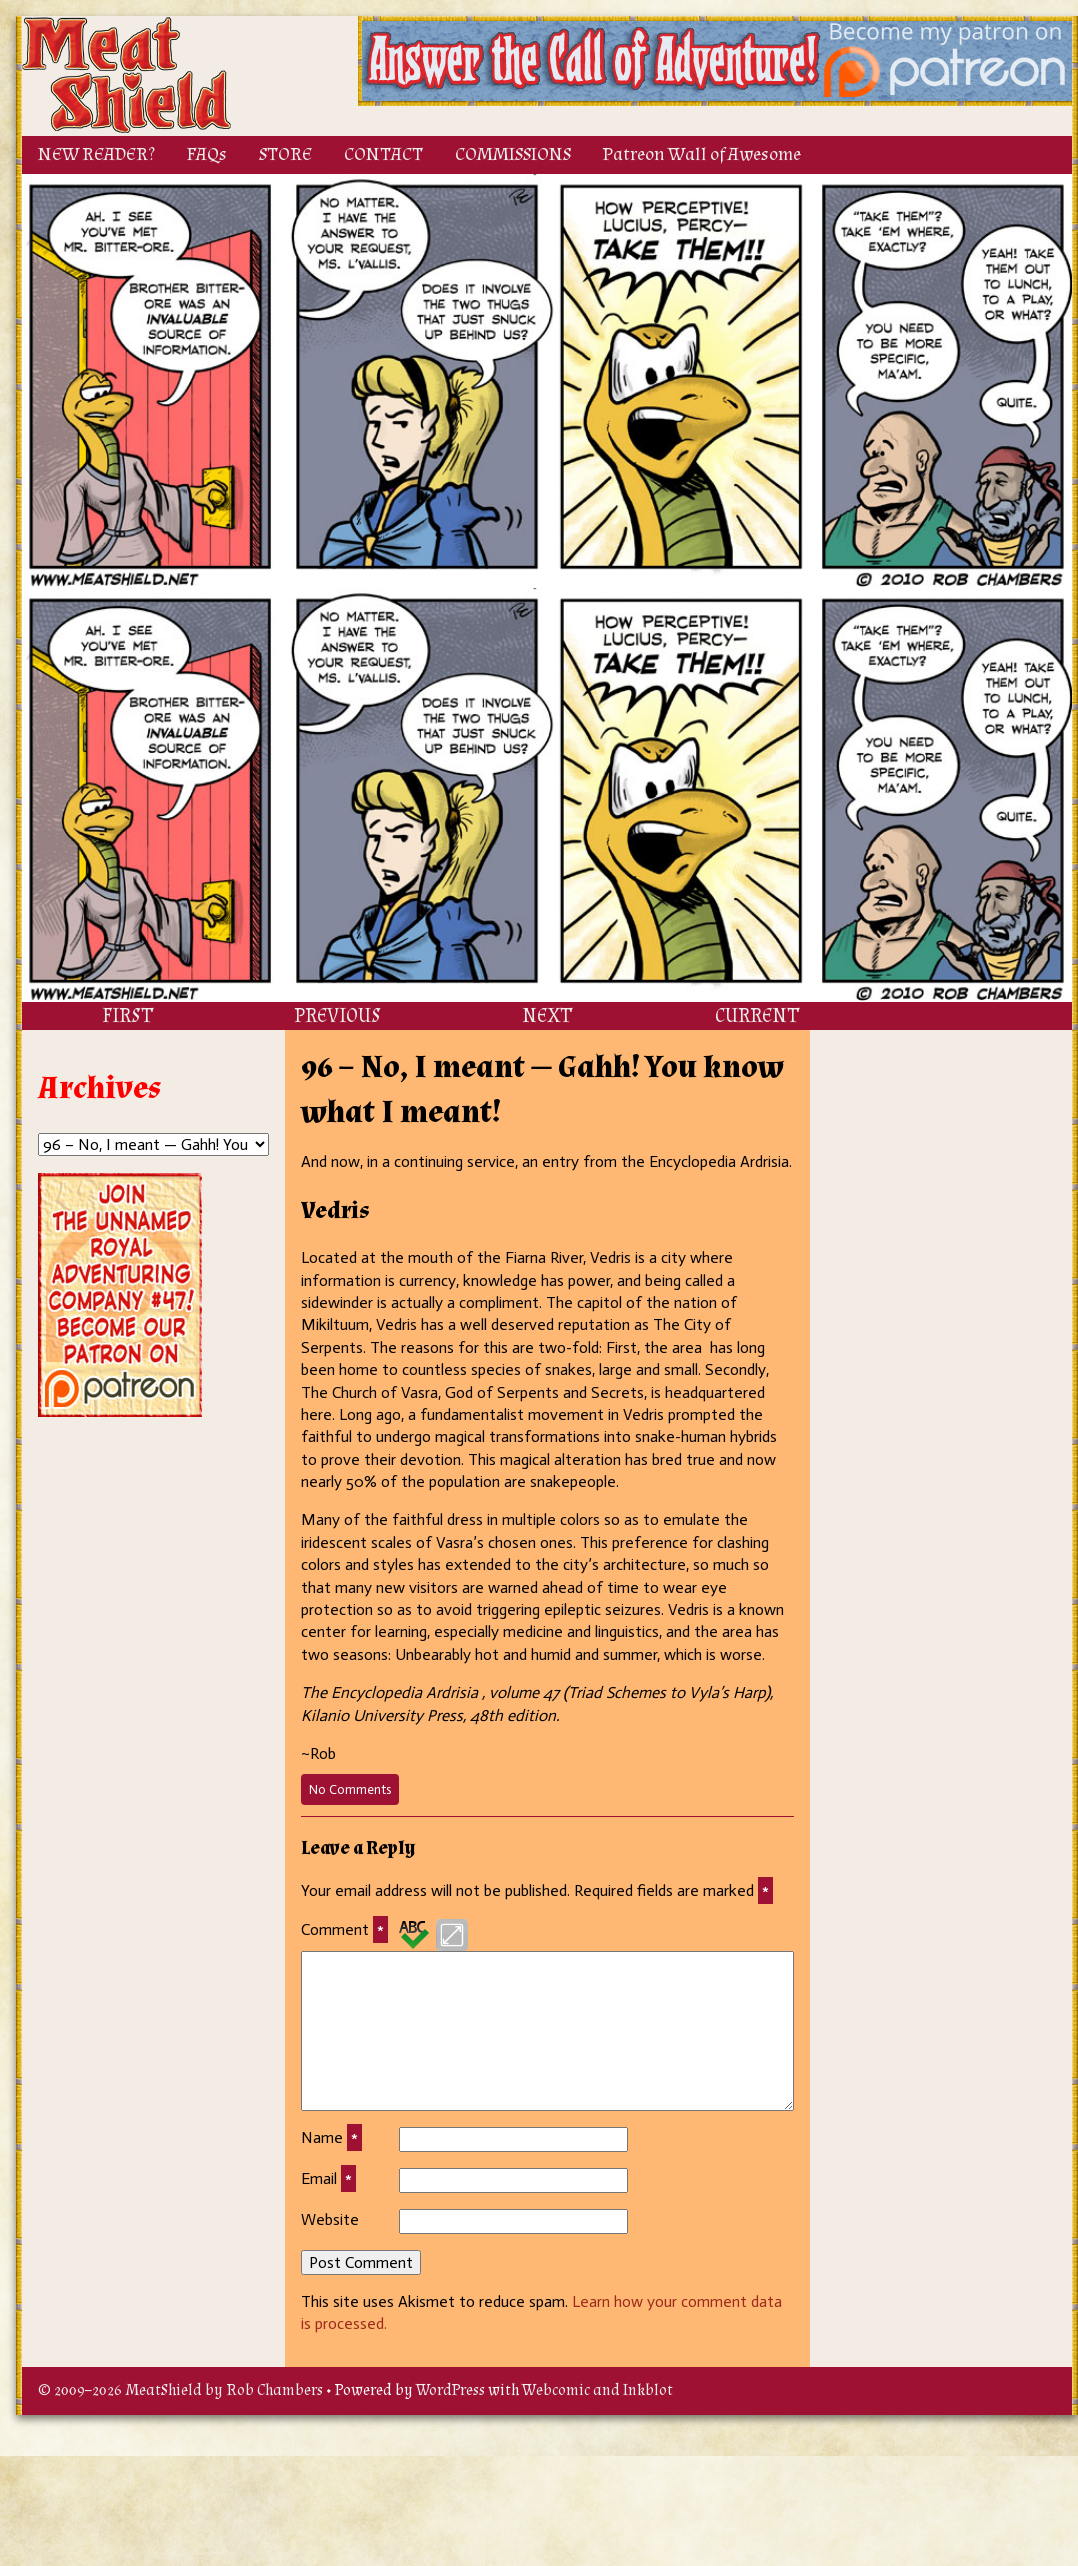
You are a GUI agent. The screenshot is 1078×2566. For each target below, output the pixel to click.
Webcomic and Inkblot (597, 2390)
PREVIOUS (337, 1016)
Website (330, 2219)
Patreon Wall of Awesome (702, 154)
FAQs (207, 154)
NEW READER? (96, 154)
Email (328, 2179)
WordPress (450, 2390)
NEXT (547, 1016)
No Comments (354, 1792)
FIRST (127, 1016)
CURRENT (757, 1016)
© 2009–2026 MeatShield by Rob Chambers (180, 2390)
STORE (285, 154)
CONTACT (383, 154)
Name (331, 2138)
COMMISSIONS (513, 154)
